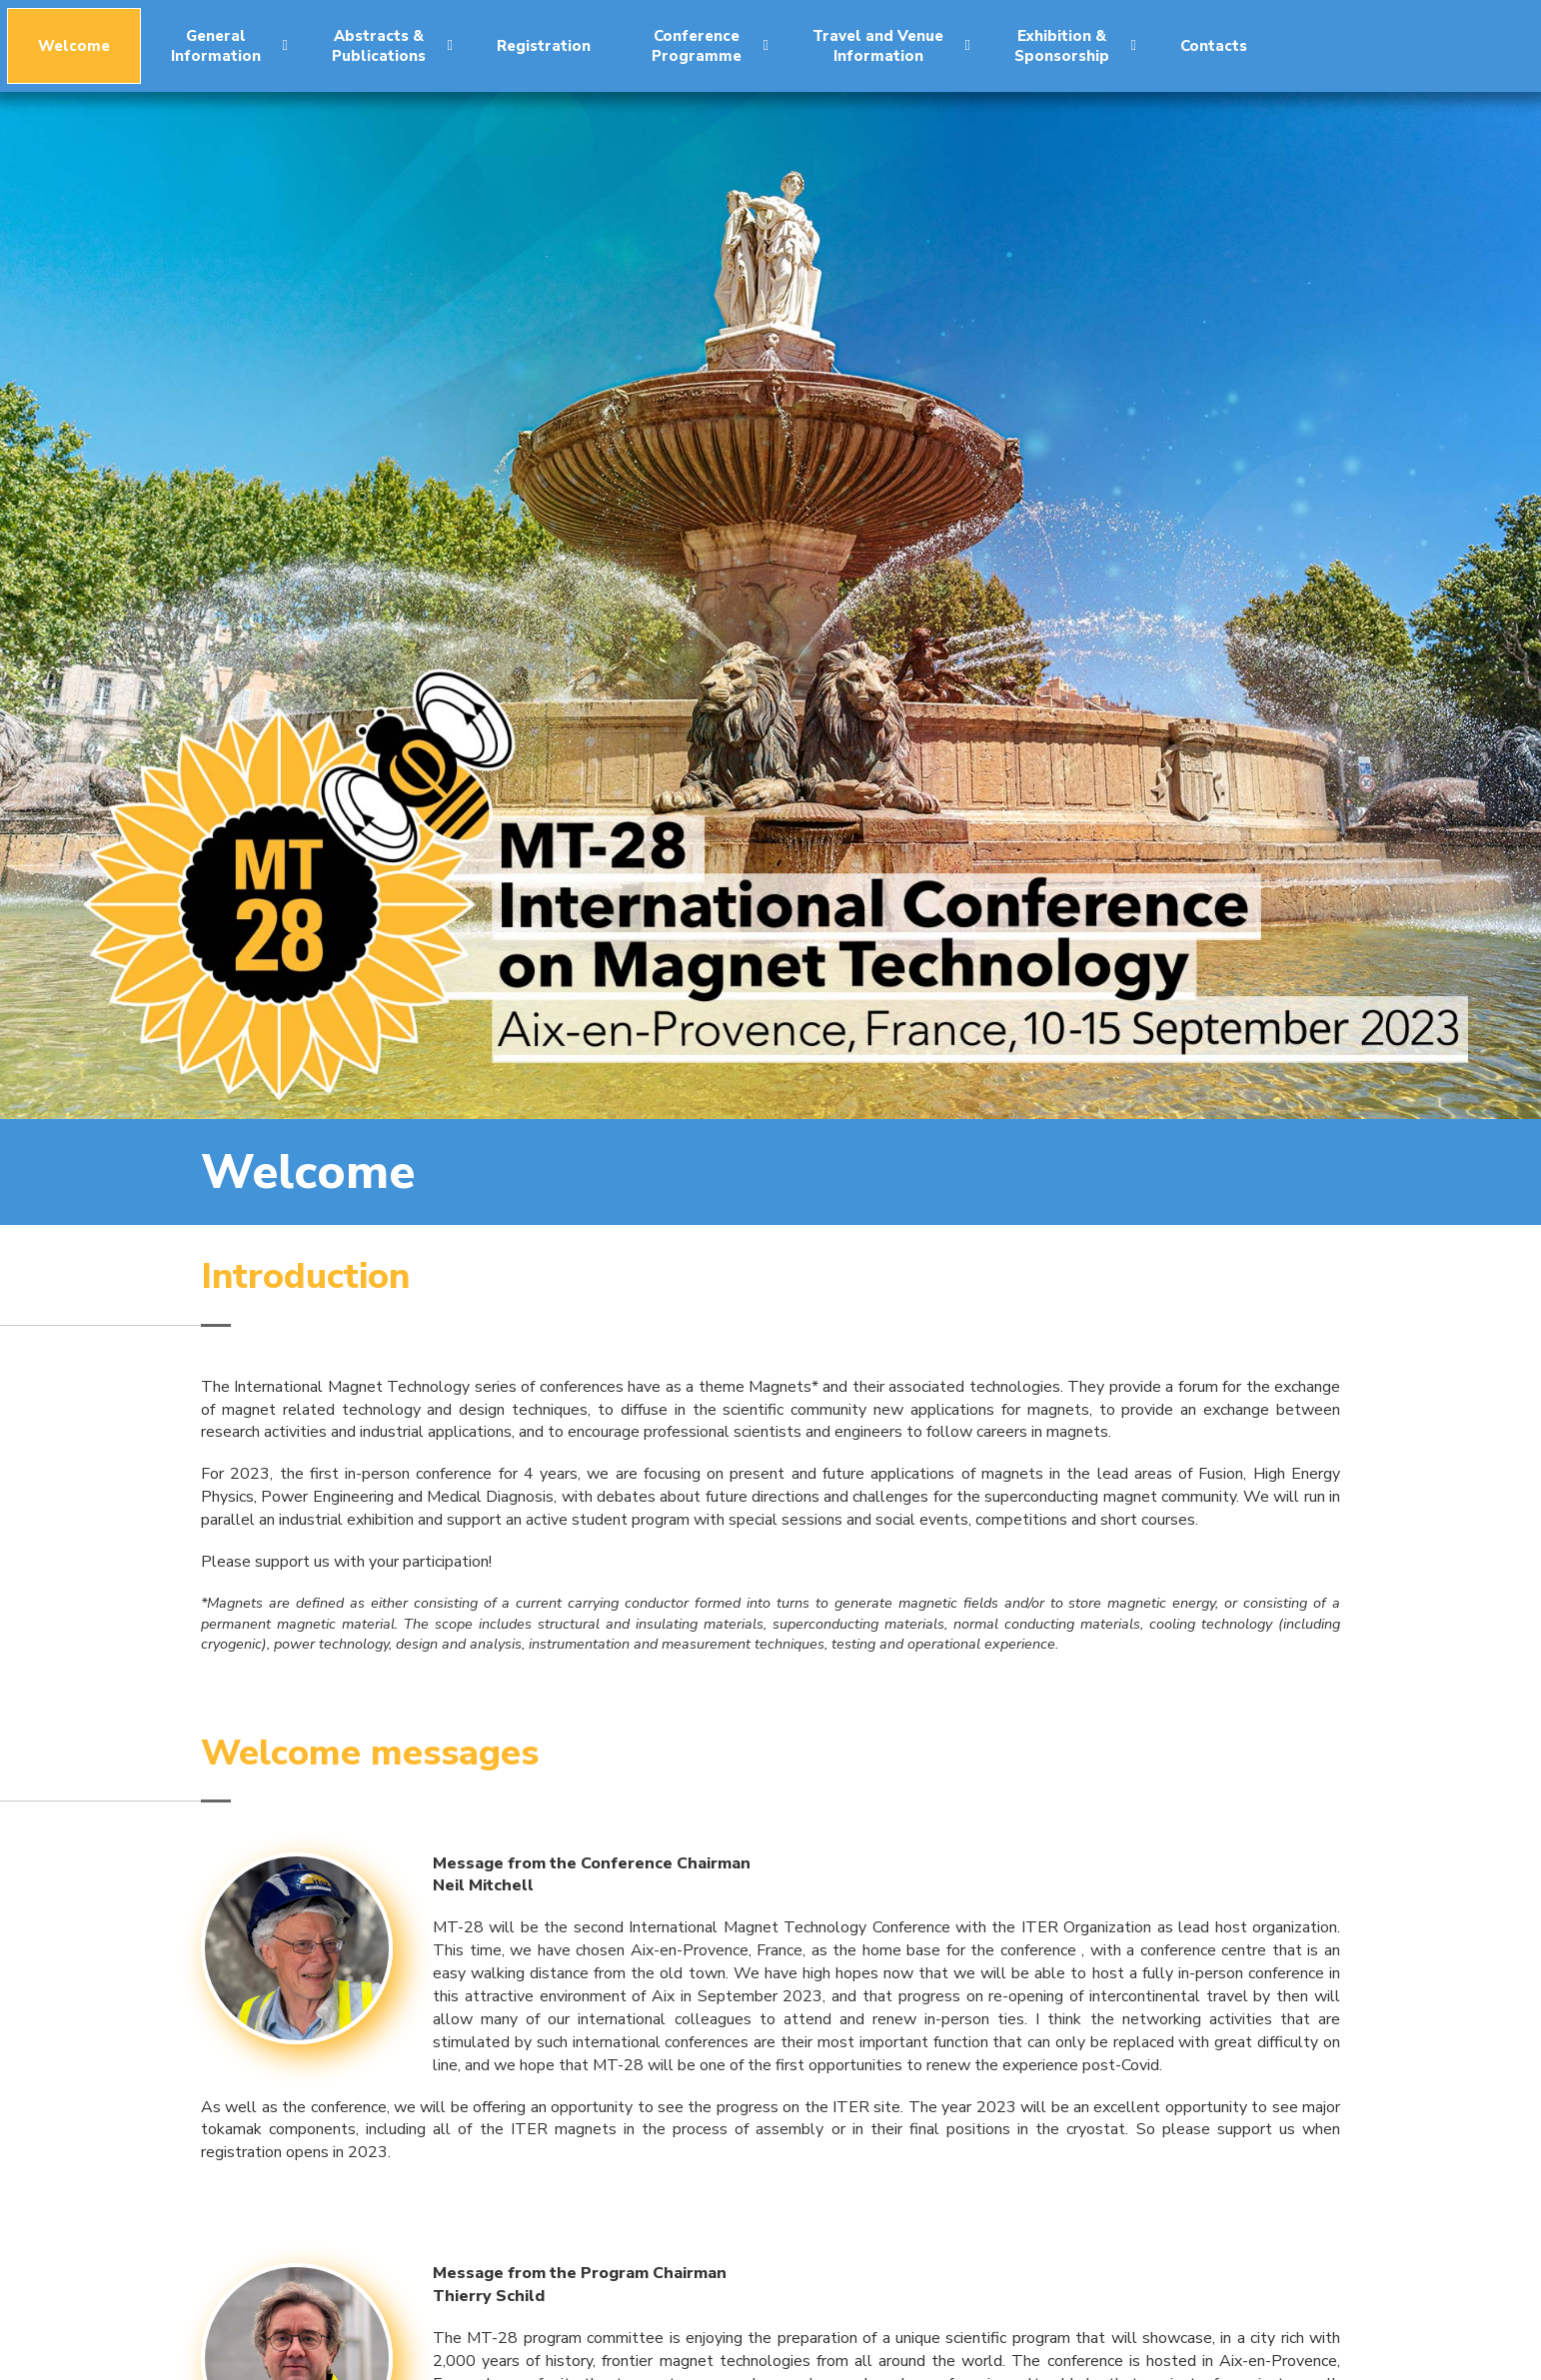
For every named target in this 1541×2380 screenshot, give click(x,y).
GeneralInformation (229, 46)
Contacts (1213, 46)
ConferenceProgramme (710, 46)
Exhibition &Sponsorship (1075, 46)
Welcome (74, 46)
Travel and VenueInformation (891, 46)
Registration (544, 46)
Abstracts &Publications (392, 46)
